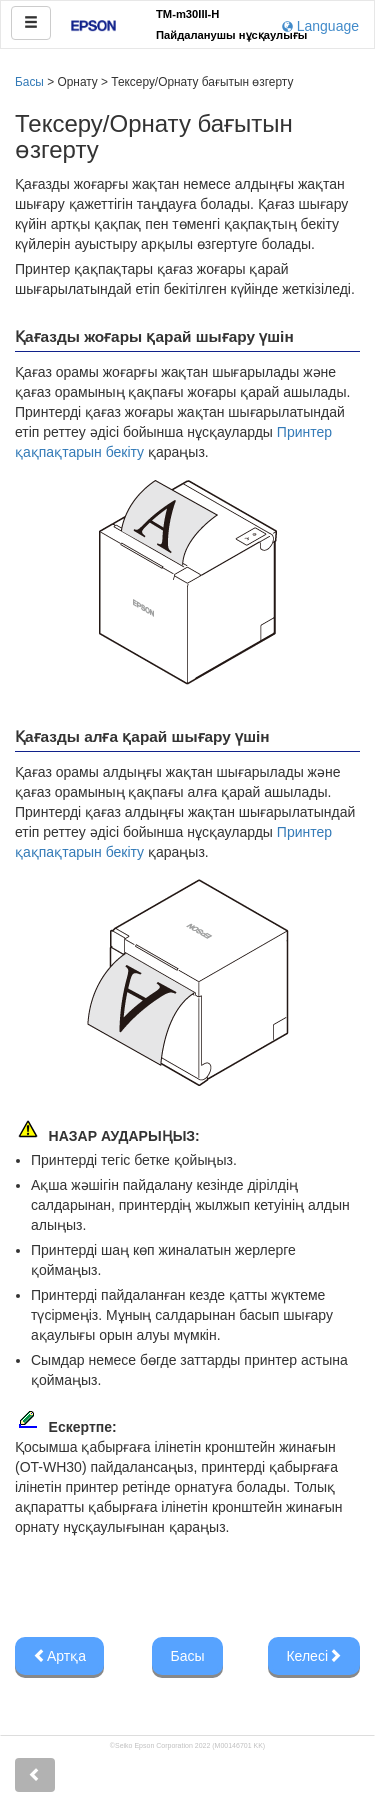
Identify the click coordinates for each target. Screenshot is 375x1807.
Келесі (314, 1656)
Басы (29, 82)
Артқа (59, 1656)
